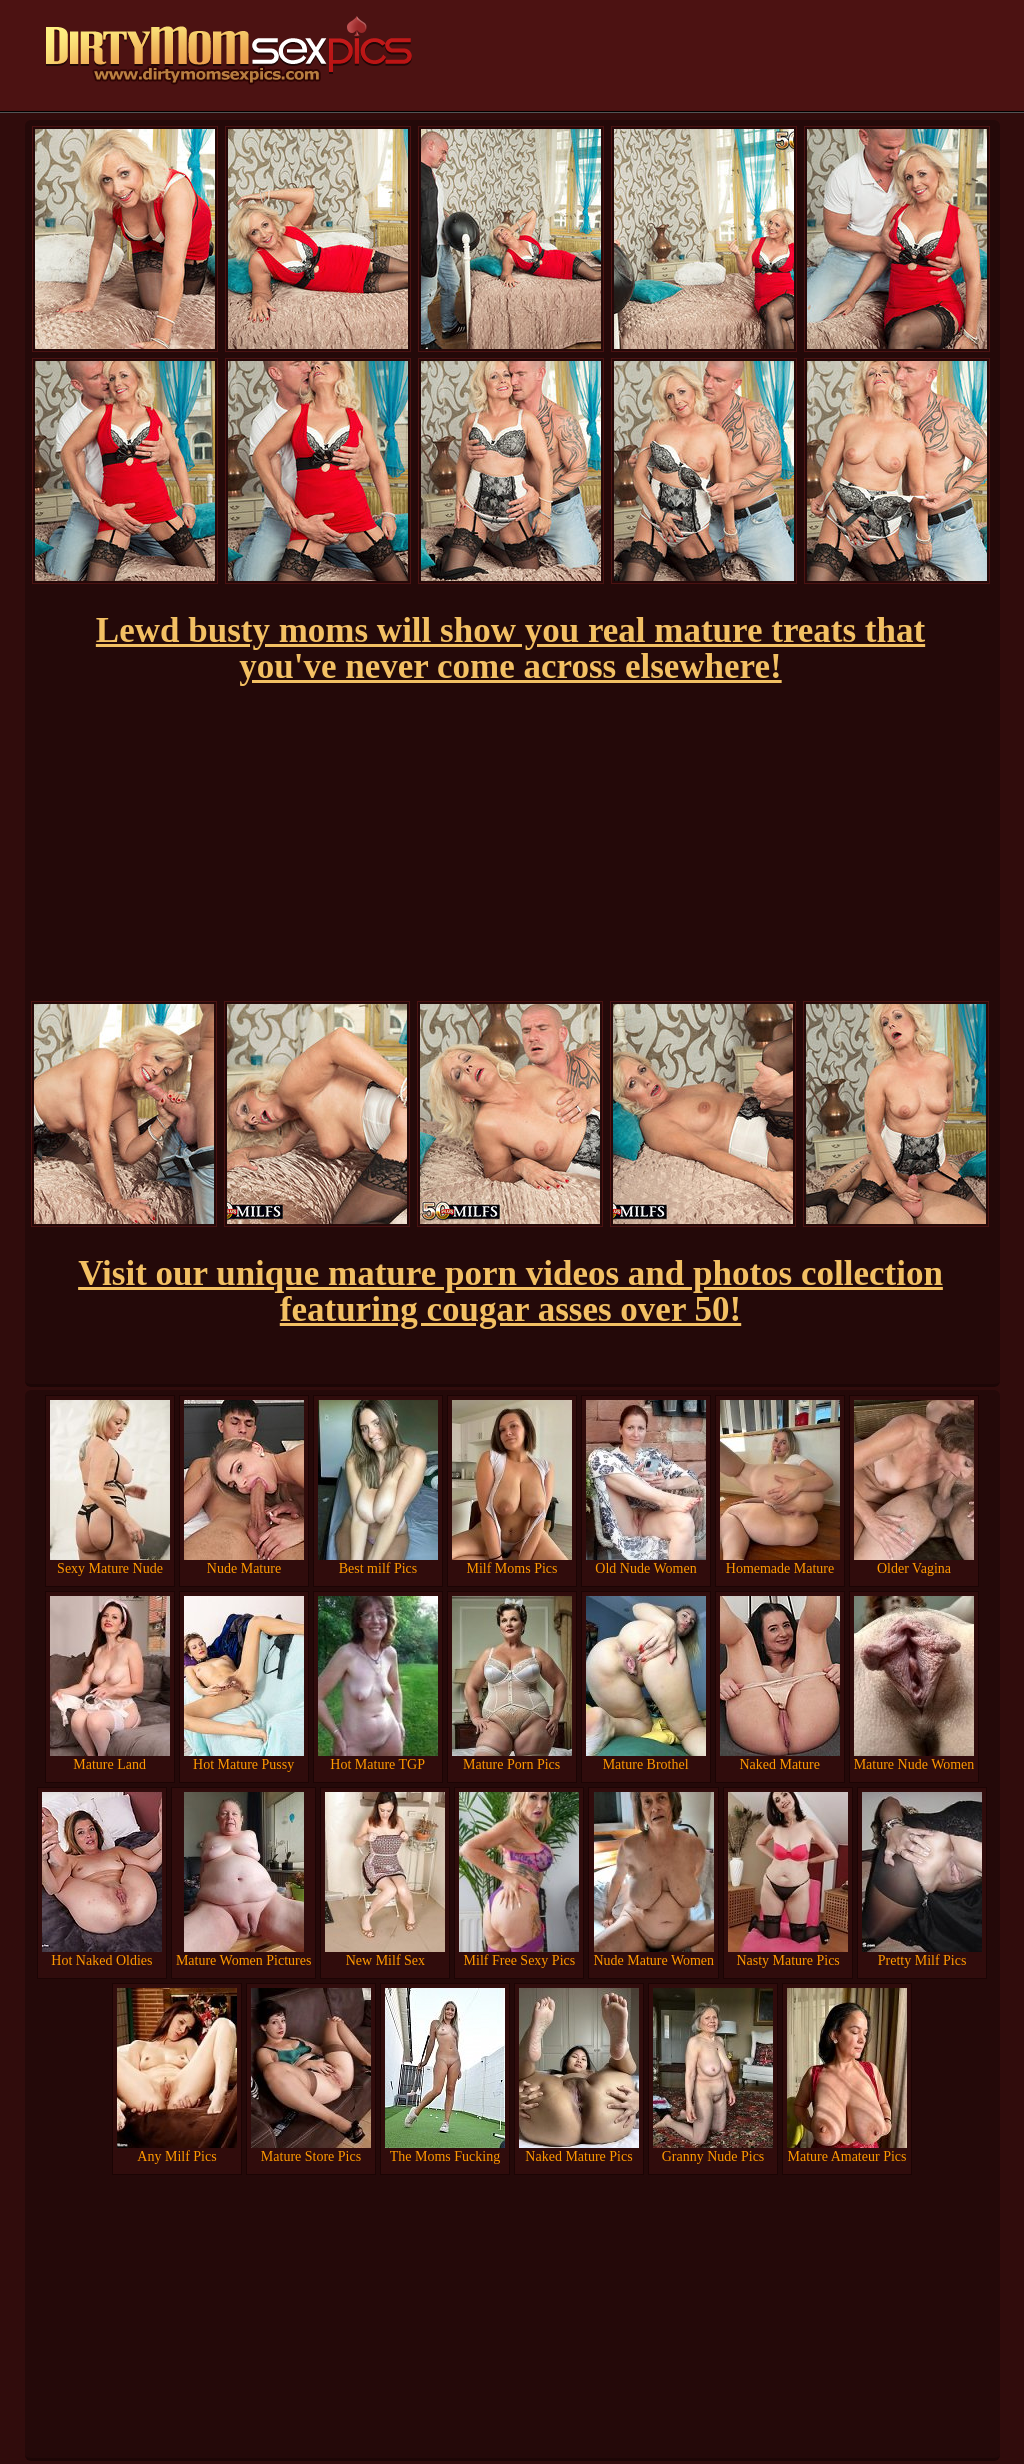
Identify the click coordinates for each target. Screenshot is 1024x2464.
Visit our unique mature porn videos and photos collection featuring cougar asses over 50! (510, 1291)
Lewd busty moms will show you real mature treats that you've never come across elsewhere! (510, 648)
